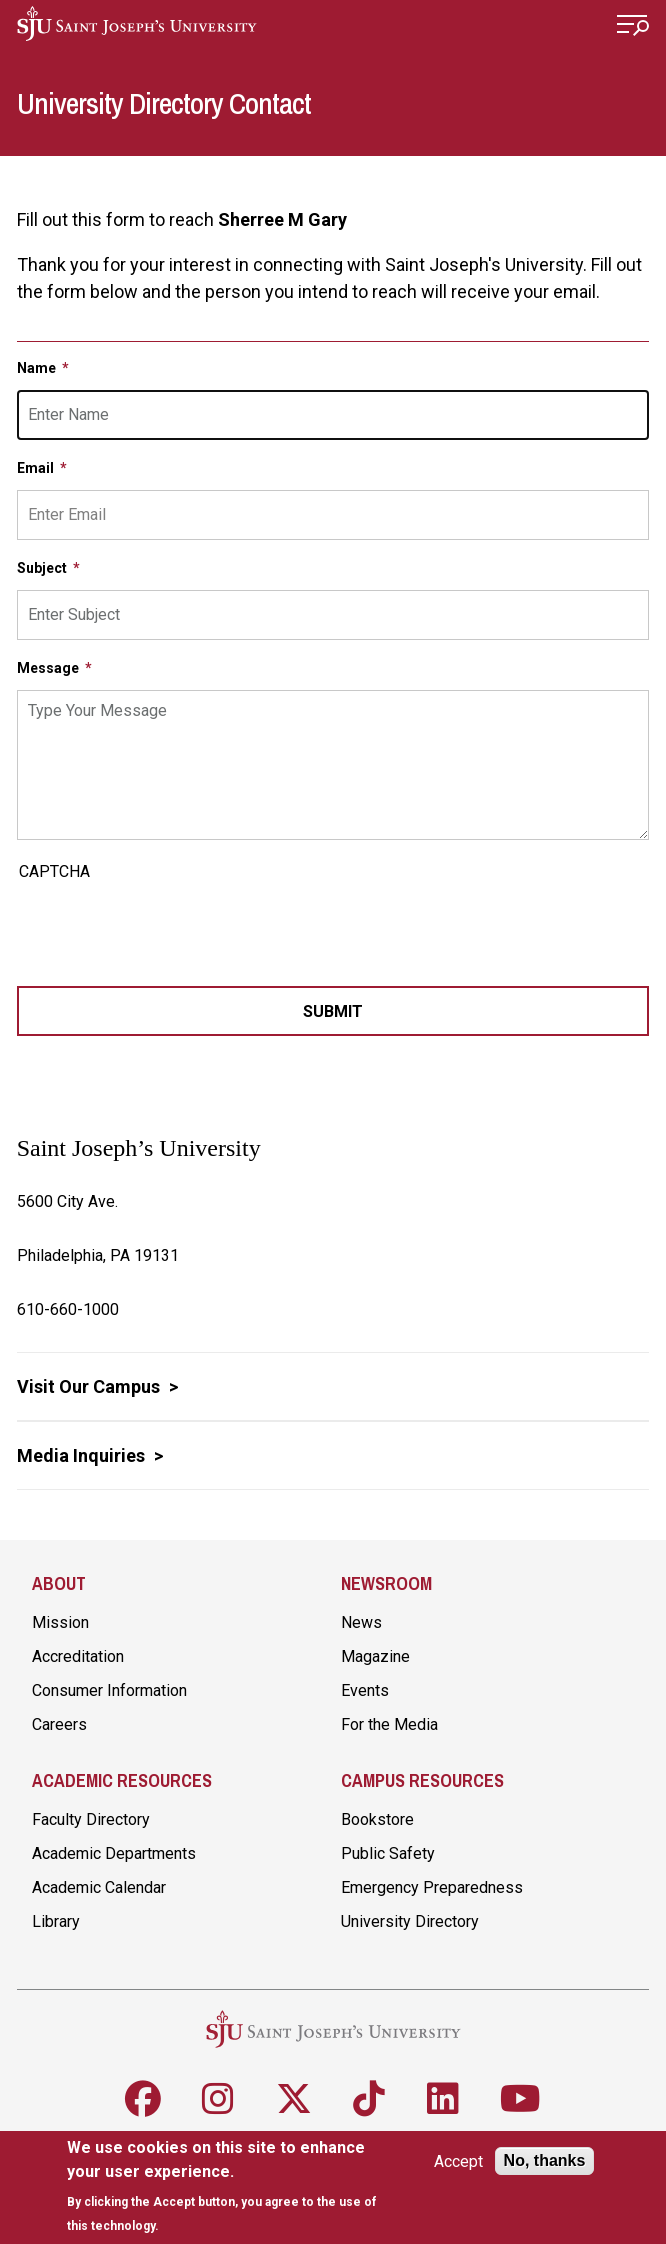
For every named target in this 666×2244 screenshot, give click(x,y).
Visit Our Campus (90, 1386)
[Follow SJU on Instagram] (218, 2099)
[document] (227, 2186)
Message (49, 668)
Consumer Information (109, 1690)
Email (37, 468)
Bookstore (377, 1819)
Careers (59, 1724)
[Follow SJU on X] (294, 2099)
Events (365, 1690)
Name (38, 368)
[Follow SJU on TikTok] (369, 2099)
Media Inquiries (83, 1455)
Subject (43, 568)
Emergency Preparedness (432, 1887)
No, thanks (545, 2160)
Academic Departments (114, 1853)
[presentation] (169, 927)
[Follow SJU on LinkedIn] (443, 2099)
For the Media (389, 1724)
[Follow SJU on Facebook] (143, 2099)
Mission (60, 1622)
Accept (458, 2161)
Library (56, 1921)
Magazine (375, 1656)
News (361, 1622)
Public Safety (388, 1853)
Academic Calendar (99, 1887)
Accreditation (78, 1656)
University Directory (410, 1921)
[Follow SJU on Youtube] (520, 2099)
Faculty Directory (91, 1819)
